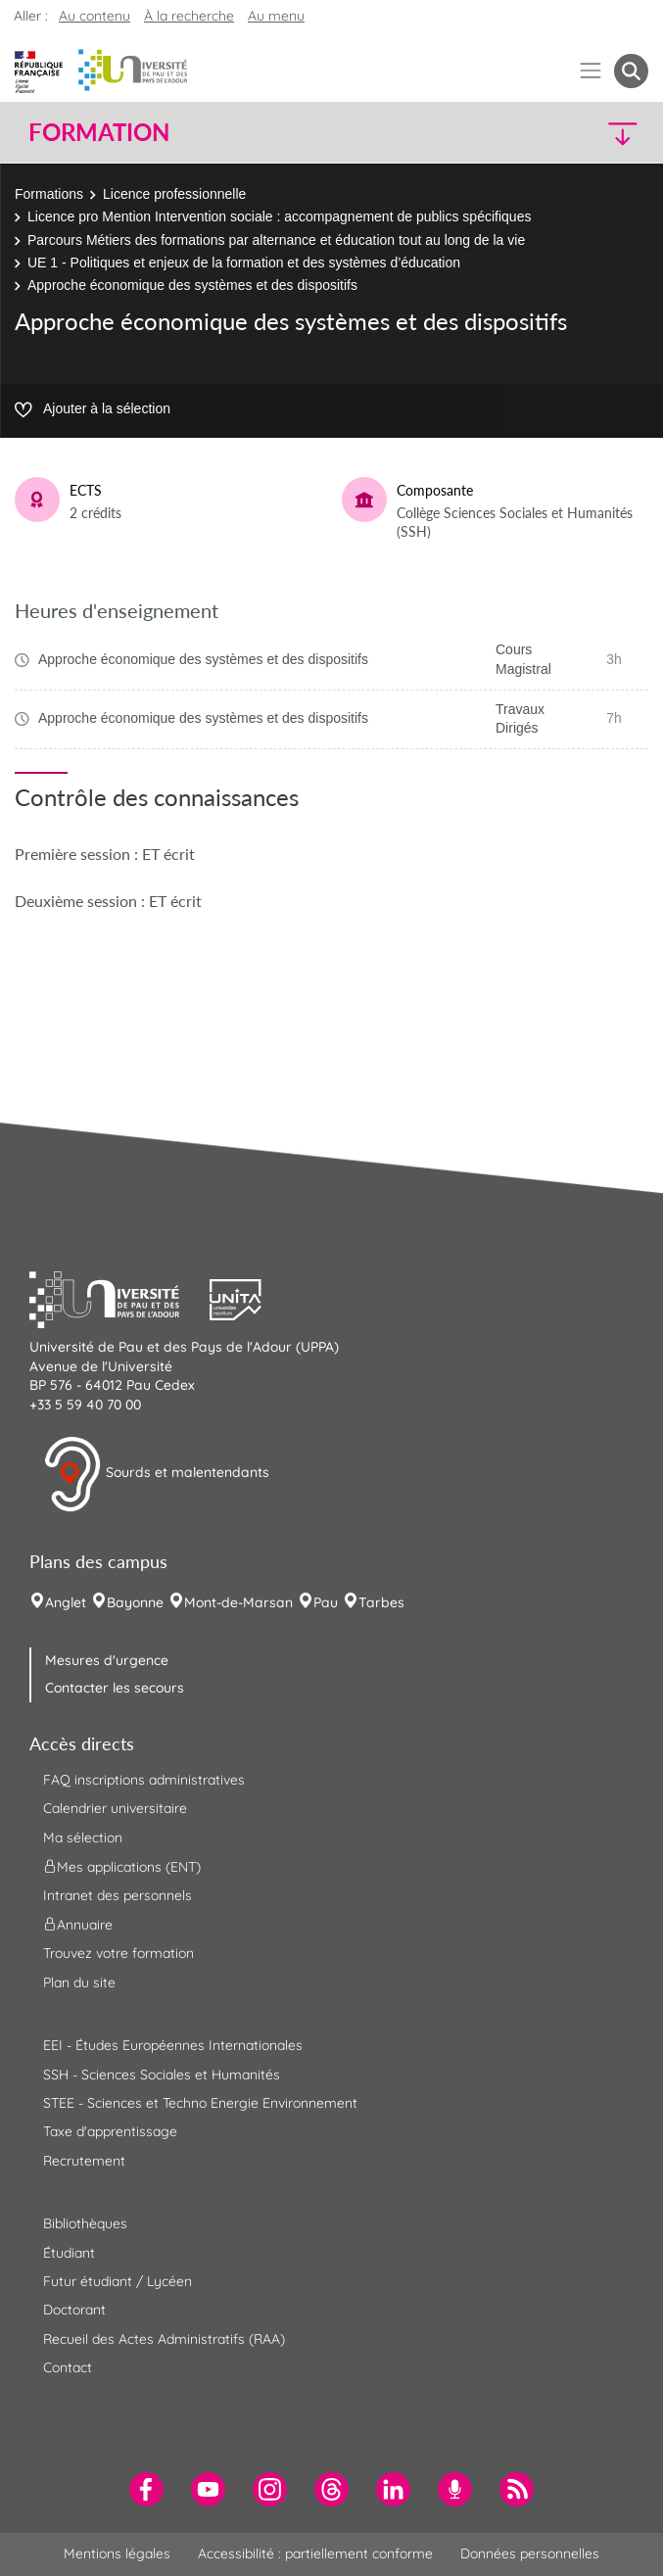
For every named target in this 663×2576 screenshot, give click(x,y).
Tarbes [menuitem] (381, 1602)
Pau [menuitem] (325, 1602)
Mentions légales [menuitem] (117, 2553)
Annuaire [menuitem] (78, 1924)
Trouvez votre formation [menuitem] (118, 1953)
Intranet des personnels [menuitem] (117, 1895)
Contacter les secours (114, 1687)
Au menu (276, 15)
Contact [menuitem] (67, 2367)
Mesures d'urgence (106, 1660)
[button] (573, 133)
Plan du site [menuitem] (79, 1982)
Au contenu (94, 15)
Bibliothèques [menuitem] (85, 2223)
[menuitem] (146, 2489)
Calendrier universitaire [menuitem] (115, 1808)
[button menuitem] (631, 71)
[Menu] (591, 71)
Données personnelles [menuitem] (529, 2553)
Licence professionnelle (174, 194)
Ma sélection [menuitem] (82, 1837)
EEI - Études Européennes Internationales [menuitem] (173, 2045)
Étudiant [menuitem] (69, 2253)
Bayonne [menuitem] (135, 1602)
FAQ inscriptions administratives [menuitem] (144, 1780)
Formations (49, 194)
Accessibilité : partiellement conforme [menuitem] (315, 2553)
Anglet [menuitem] (65, 1602)
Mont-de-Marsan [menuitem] (238, 1602)
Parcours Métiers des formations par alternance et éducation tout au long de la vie (276, 240)
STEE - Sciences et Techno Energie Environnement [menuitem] (200, 2103)
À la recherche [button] (189, 15)
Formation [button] (98, 132)
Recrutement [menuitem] (84, 2161)
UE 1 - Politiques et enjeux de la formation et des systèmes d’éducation (243, 262)
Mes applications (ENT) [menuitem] (122, 1867)
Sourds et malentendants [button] (156, 1474)
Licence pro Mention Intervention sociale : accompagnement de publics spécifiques (279, 216)
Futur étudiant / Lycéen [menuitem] (117, 2281)
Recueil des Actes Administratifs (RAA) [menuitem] (164, 2339)
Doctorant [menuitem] (74, 2309)
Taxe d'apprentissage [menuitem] (110, 2131)
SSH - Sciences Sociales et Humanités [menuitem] (161, 2074)
